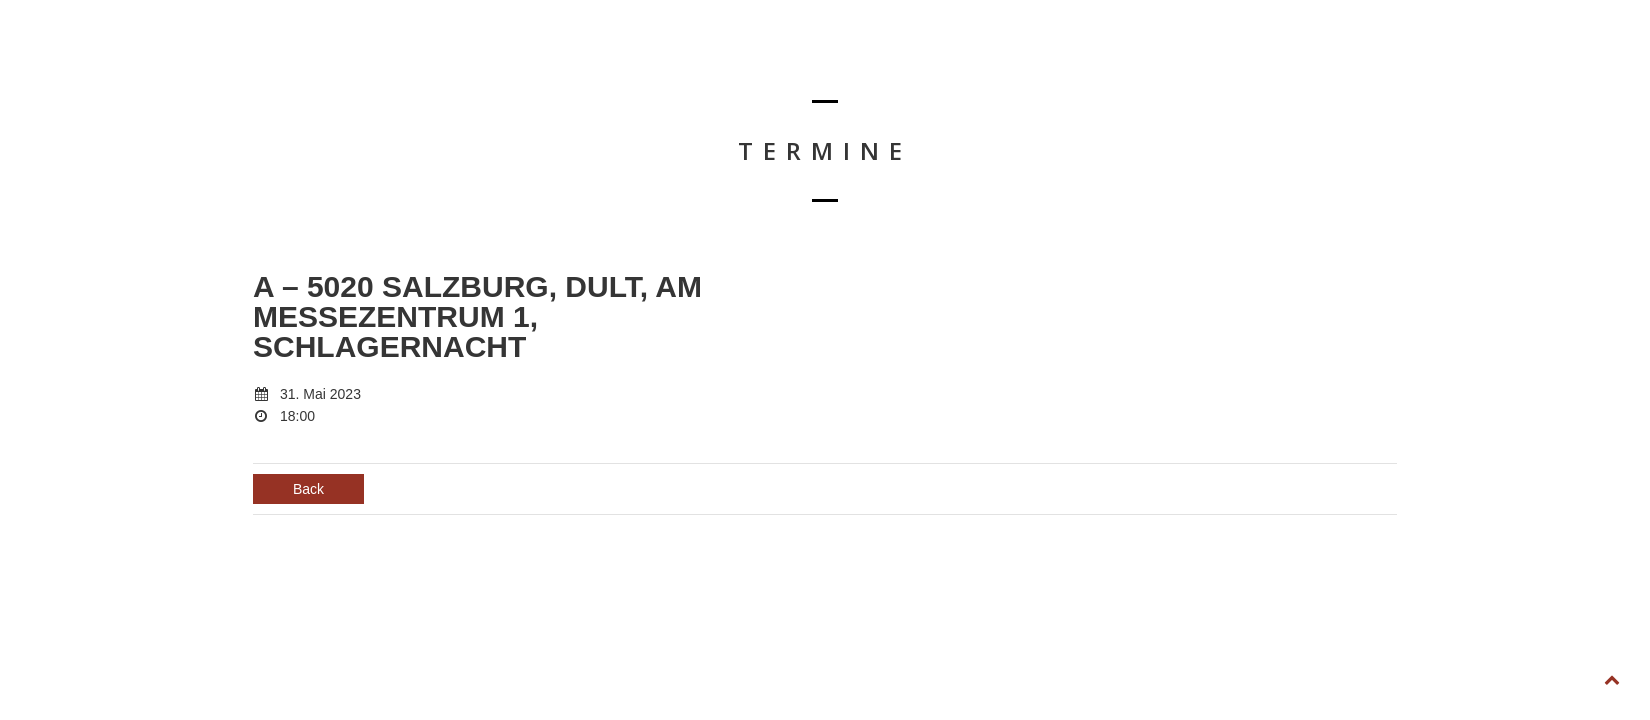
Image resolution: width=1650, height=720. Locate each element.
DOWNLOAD (1195, 66)
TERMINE (991, 66)
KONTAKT (1297, 66)
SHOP (1383, 66)
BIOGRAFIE (1088, 66)
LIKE (1459, 66)
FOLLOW (1543, 66)
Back (308, 489)
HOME (904, 66)
